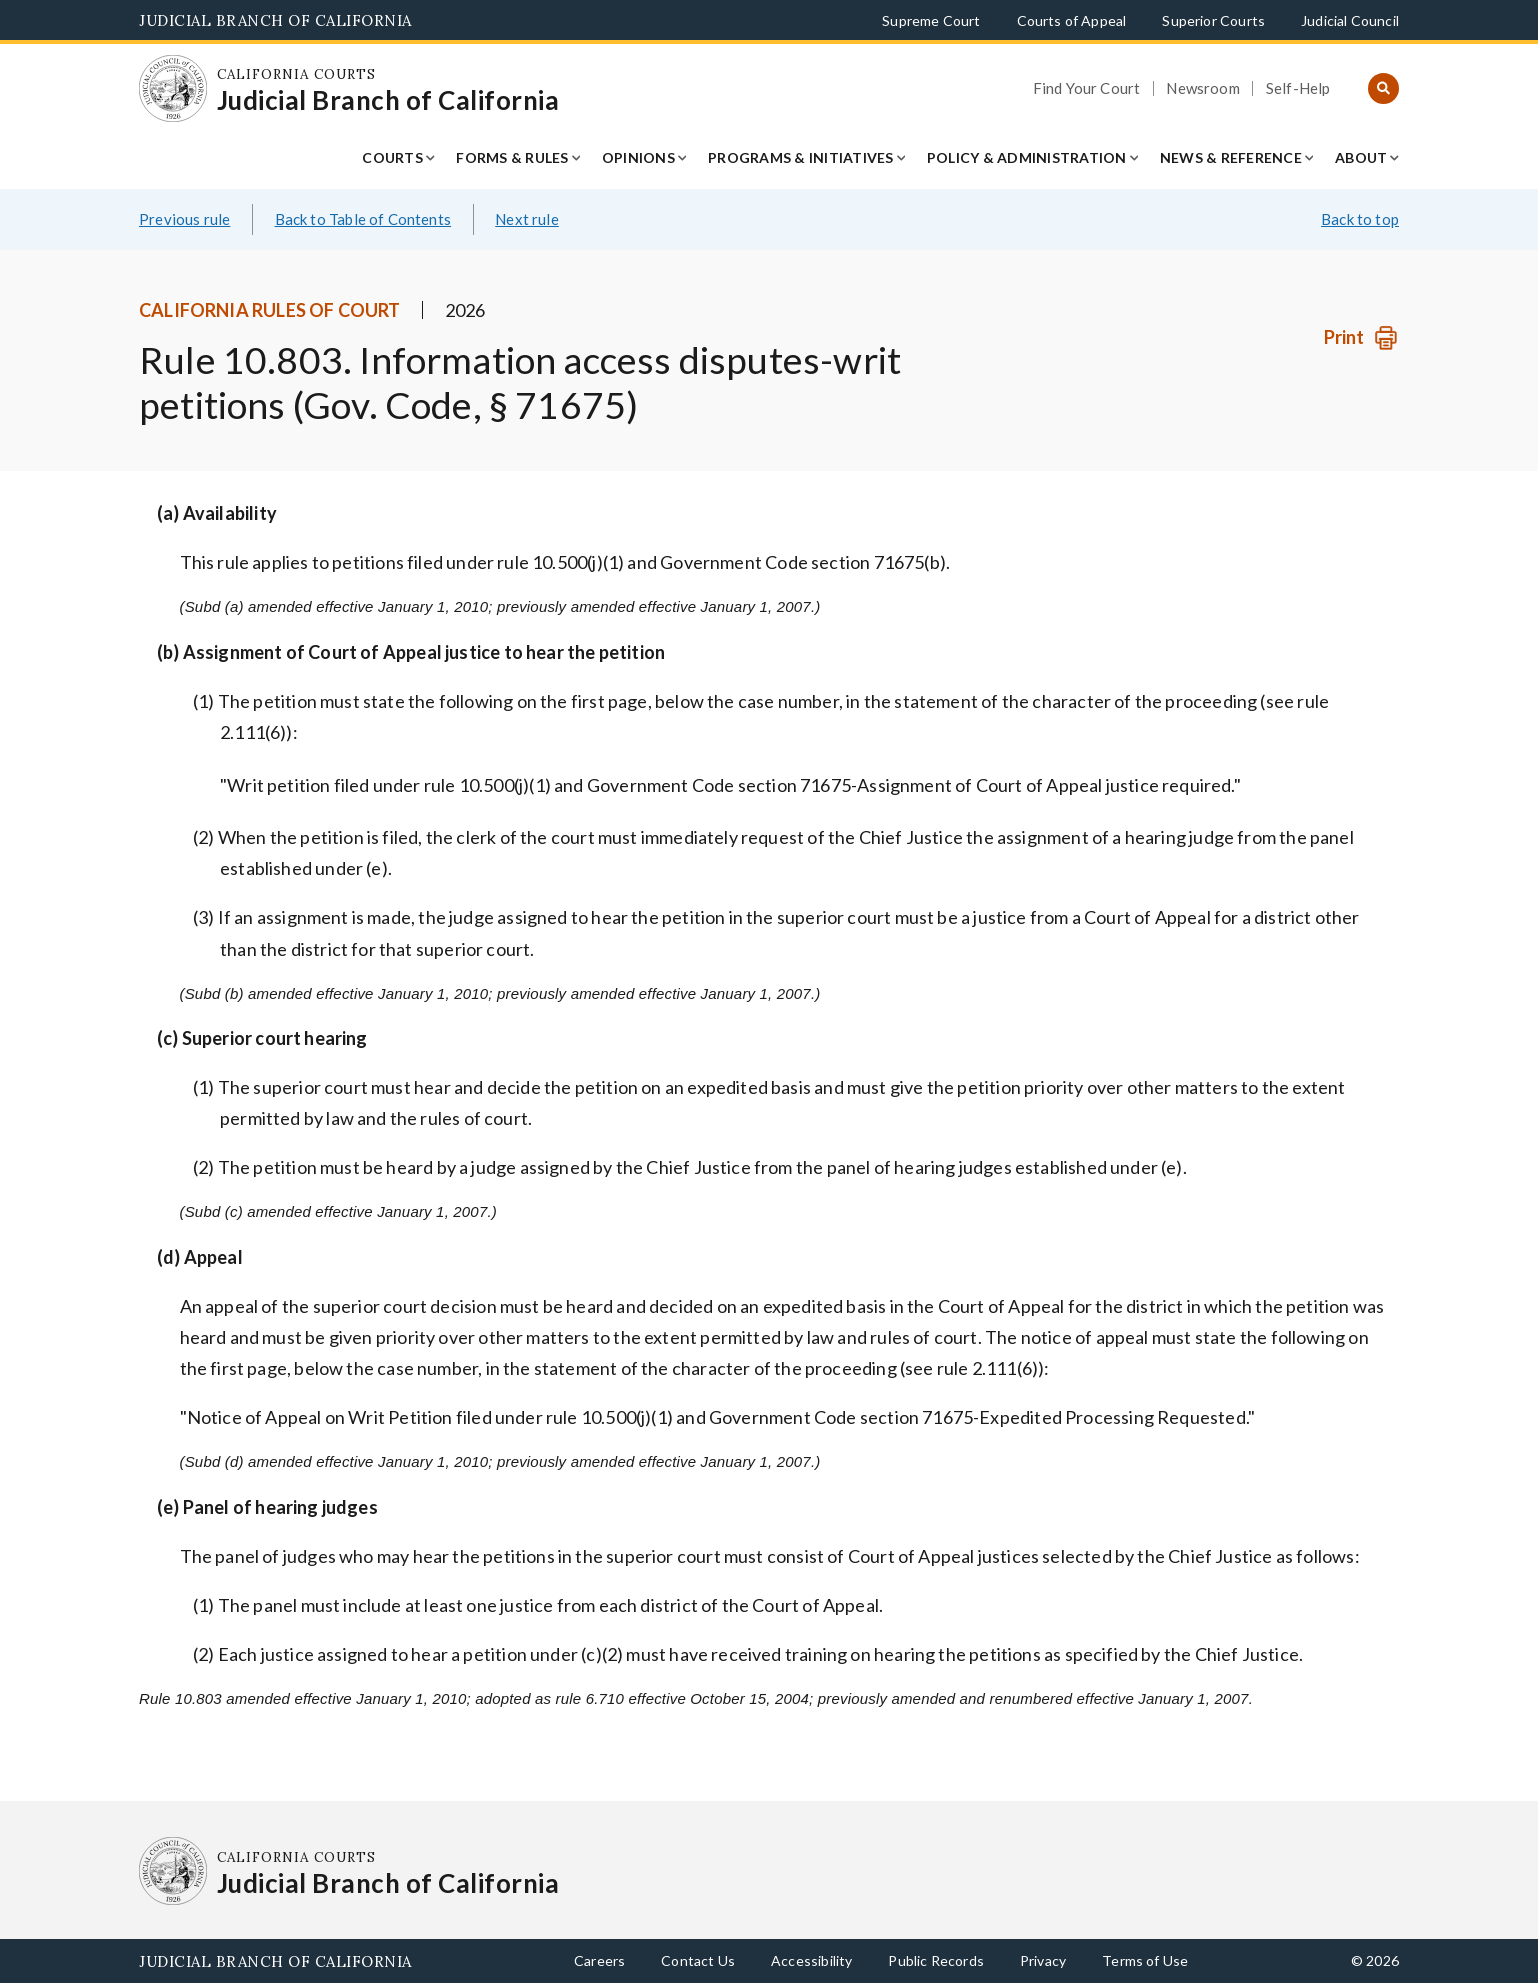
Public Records (936, 1960)
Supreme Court (931, 20)
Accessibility (811, 1960)
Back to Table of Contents (363, 219)
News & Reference (1231, 157)
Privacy (1043, 1960)
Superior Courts (1213, 20)
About (1361, 157)
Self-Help (1298, 88)
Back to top (1360, 219)
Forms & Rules (512, 157)
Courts (392, 157)
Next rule (527, 219)
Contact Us (698, 1960)
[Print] (1361, 337)
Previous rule (184, 219)
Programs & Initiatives (801, 157)
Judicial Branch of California (275, 20)
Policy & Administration (1027, 157)
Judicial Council (1350, 20)
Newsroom (1202, 88)
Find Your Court (1087, 88)
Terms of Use (1145, 1960)
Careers (599, 1960)
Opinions (638, 157)
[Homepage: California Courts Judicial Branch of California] (173, 89)
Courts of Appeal (1072, 20)
